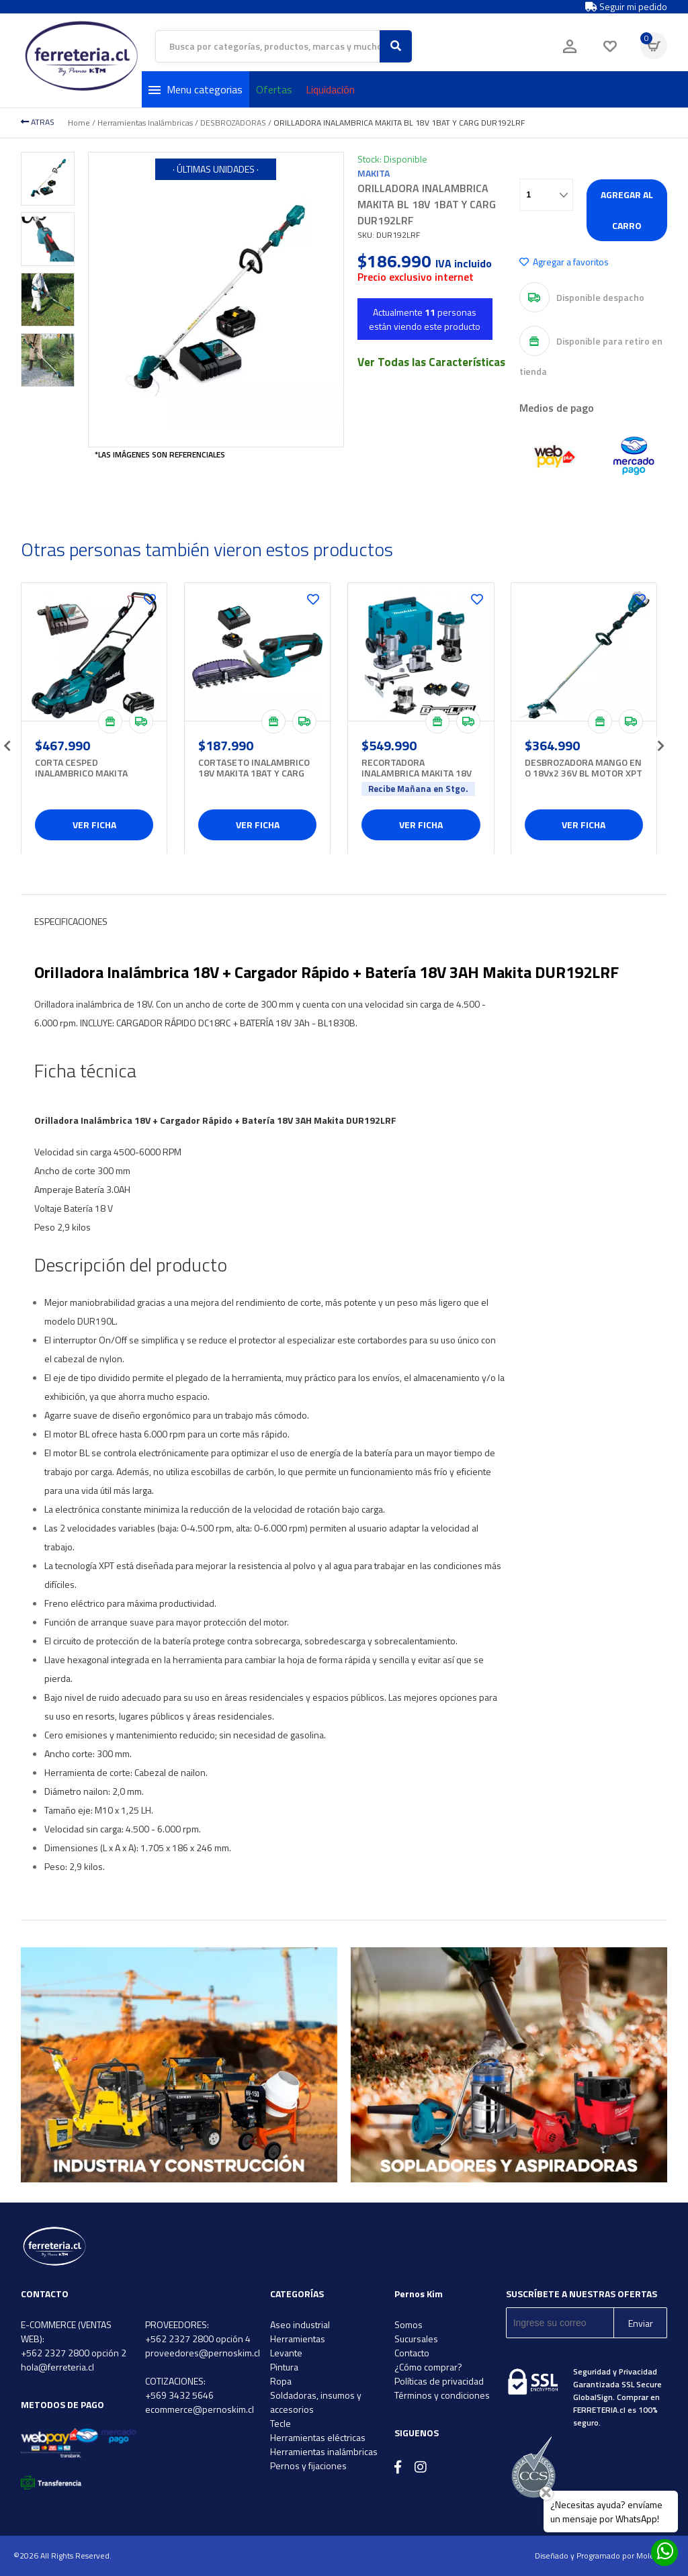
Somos (408, 2324)
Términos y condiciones (442, 2395)
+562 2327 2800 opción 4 (198, 2338)
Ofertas (274, 89)
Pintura (284, 2367)
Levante (286, 2353)
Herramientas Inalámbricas (145, 122)
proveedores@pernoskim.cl (202, 2353)
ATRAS (37, 122)
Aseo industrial (300, 2324)
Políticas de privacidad (439, 2381)
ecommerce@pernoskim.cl (199, 2409)
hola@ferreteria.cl (57, 2367)
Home (79, 122)
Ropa (281, 2381)
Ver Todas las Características (431, 362)
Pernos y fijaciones (308, 2465)
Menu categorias (195, 89)
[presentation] (7, 741)
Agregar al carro (627, 209)
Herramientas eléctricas (318, 2437)
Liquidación (330, 89)
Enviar (640, 2323)
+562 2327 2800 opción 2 (73, 2353)
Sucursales (416, 2338)
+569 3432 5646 (179, 2395)
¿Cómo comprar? (428, 2367)
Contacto (411, 2353)
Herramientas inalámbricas (324, 2451)
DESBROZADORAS (233, 122)
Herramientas (297, 2338)
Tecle (280, 2423)
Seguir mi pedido (626, 6)
